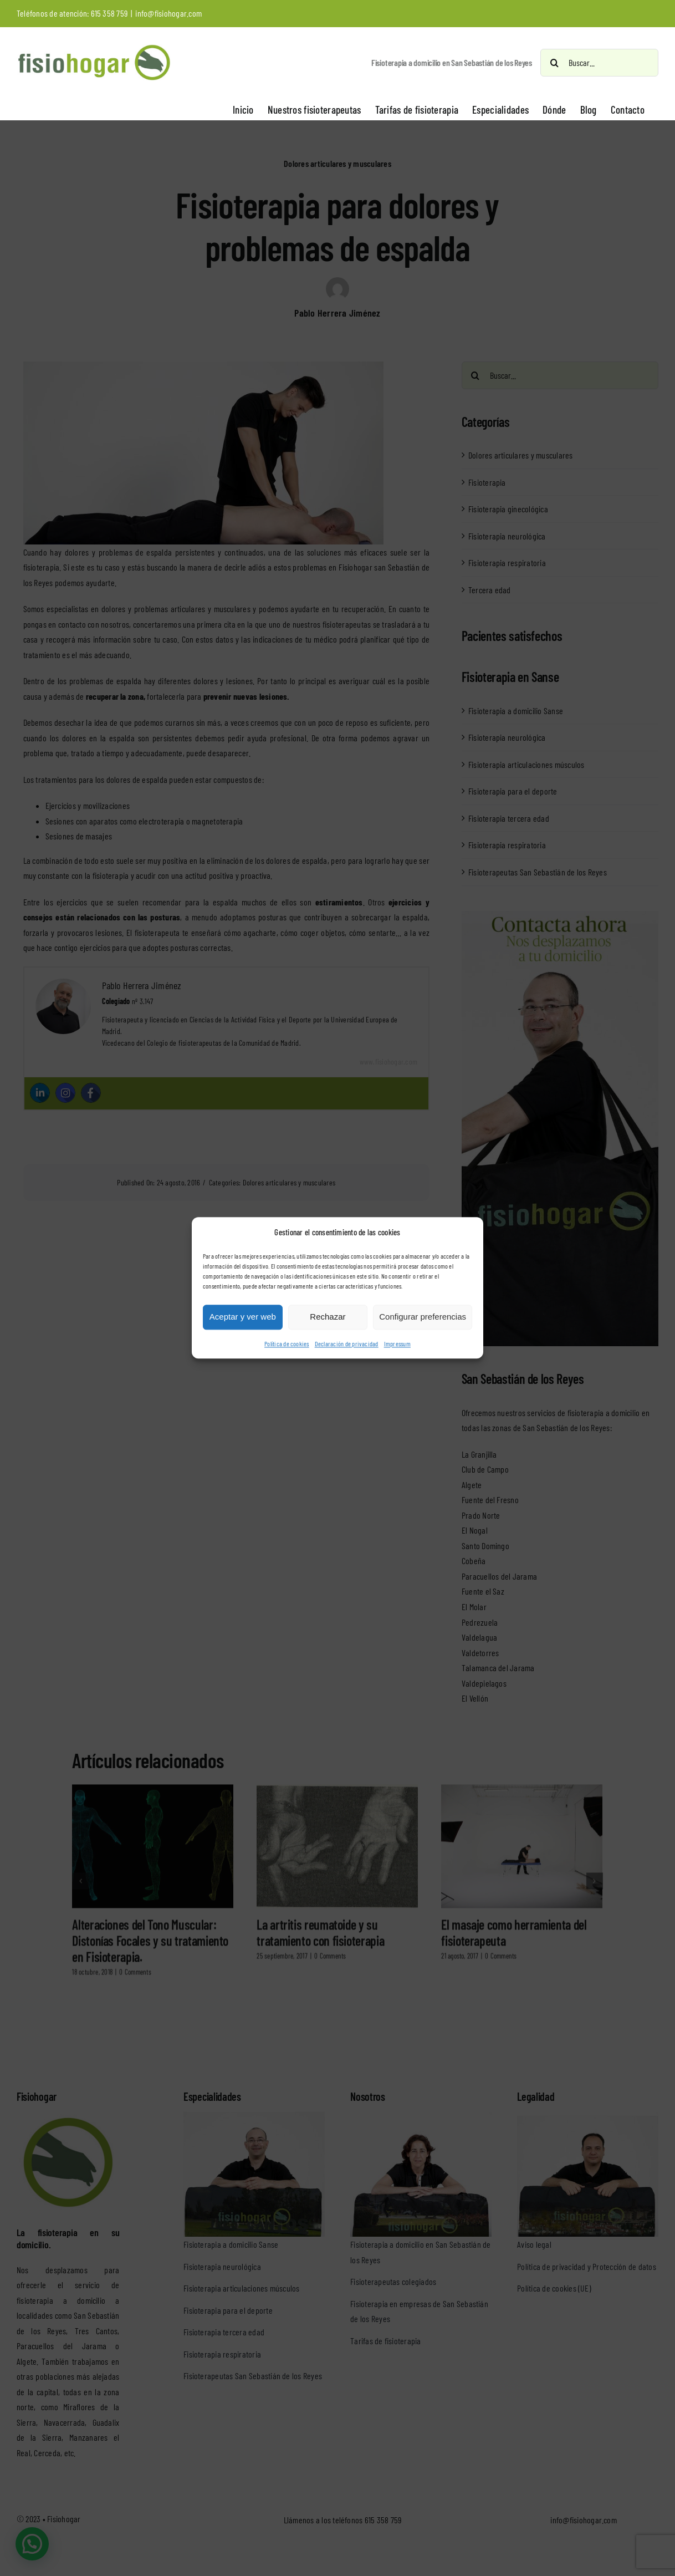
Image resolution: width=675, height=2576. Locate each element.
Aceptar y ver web (242, 1317)
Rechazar (327, 1317)
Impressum (397, 1343)
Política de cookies (286, 1343)
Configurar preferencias (422, 1317)
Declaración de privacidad (347, 1343)
